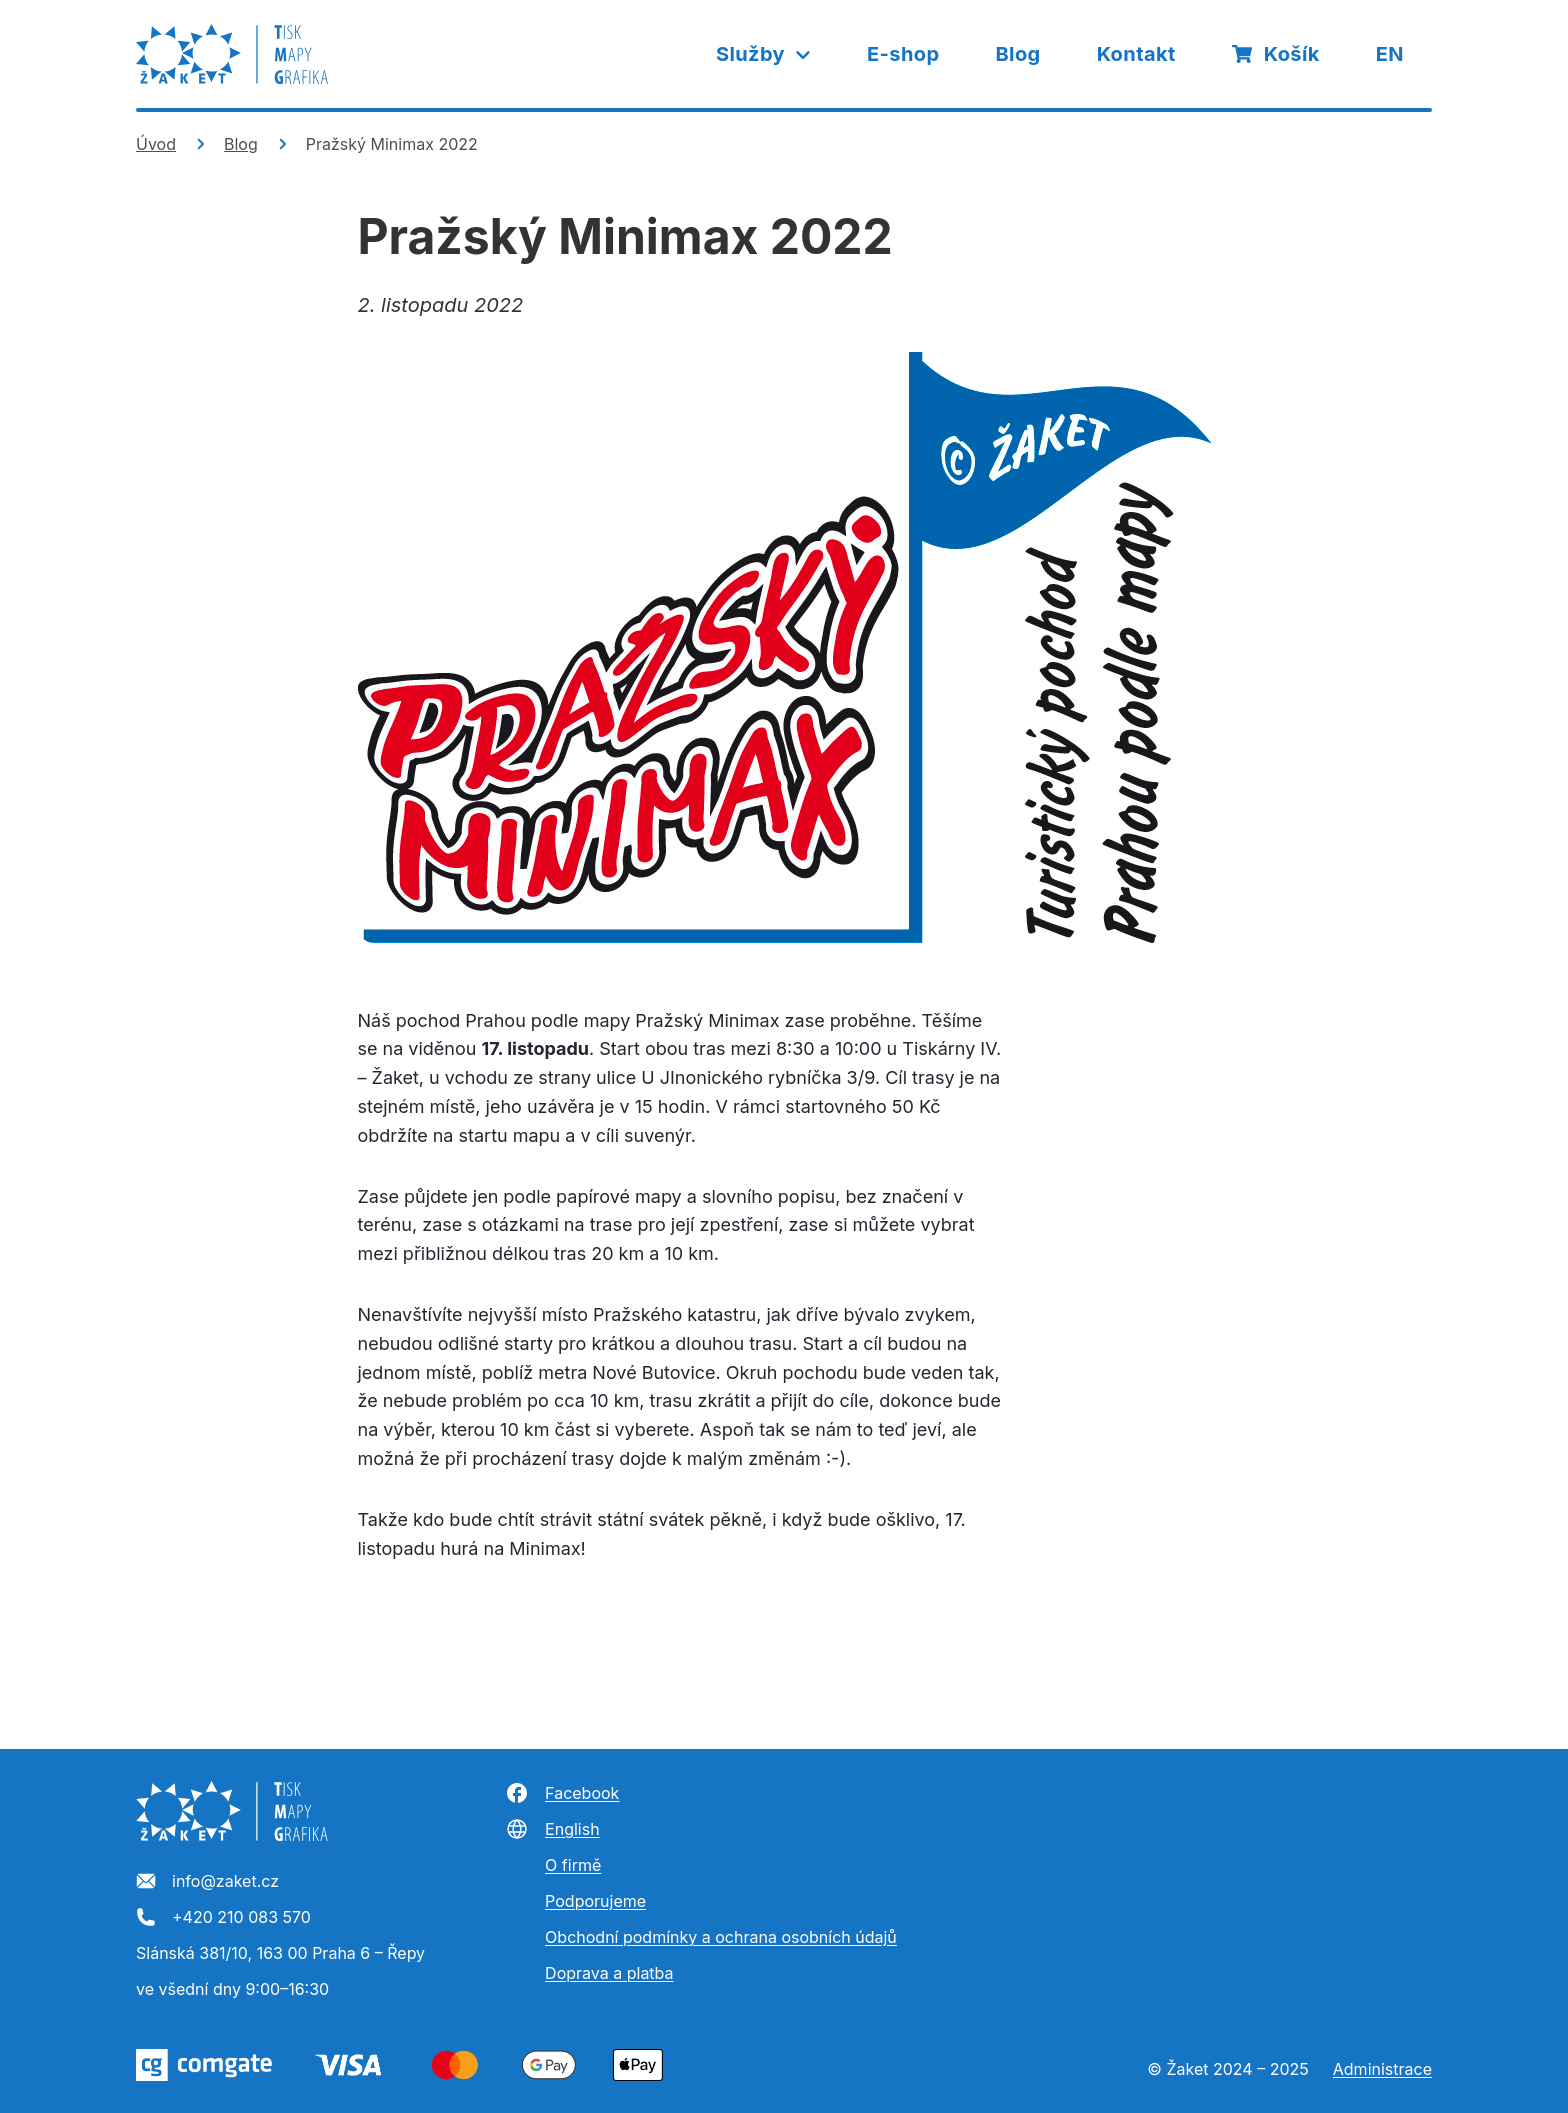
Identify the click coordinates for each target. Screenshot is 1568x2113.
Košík (1276, 54)
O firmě (573, 1865)
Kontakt (1136, 54)
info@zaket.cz (207, 1882)
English (552, 1829)
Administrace (1382, 2069)
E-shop (903, 54)
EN (1390, 54)
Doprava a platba (609, 1973)
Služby (764, 54)
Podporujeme (595, 1901)
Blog (1017, 54)
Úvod (156, 144)
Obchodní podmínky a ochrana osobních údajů (721, 1937)
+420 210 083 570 (223, 1918)
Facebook (562, 1793)
